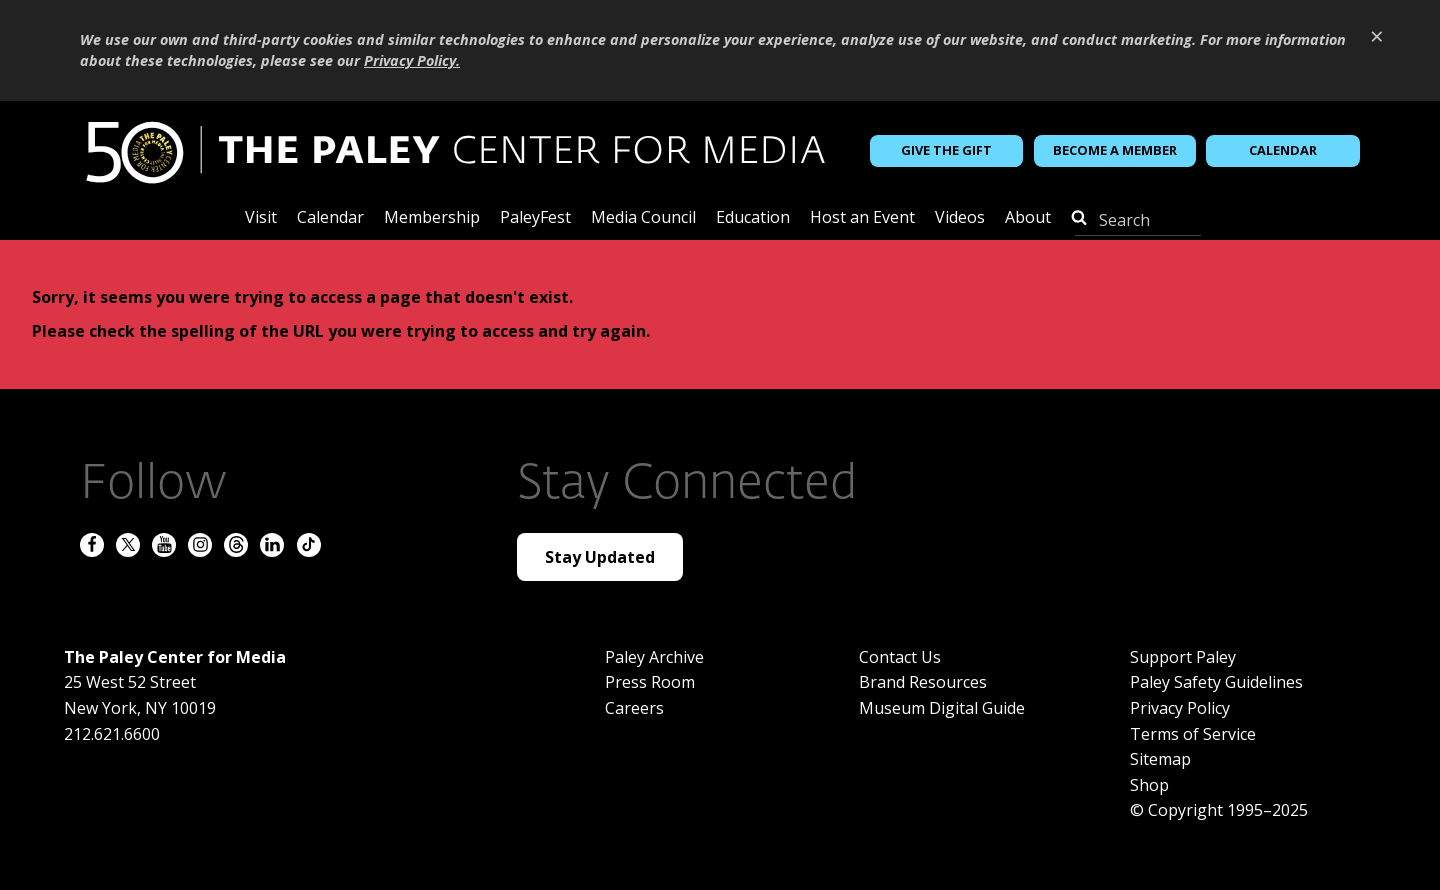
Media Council (643, 218)
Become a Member (1115, 150)
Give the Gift (946, 150)
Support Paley (1183, 657)
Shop (1149, 785)
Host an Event (862, 218)
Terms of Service (1193, 734)
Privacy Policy (1180, 708)
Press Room (650, 682)
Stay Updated (600, 557)
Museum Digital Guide (942, 708)
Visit (261, 218)
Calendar (1283, 150)
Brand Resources (923, 682)
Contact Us (900, 657)
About (1028, 218)
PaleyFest (535, 218)
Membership (432, 218)
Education (753, 218)
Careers (634, 708)
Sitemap (1160, 759)
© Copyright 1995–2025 (1219, 810)
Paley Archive (654, 657)
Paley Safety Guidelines (1216, 682)
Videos (960, 218)
